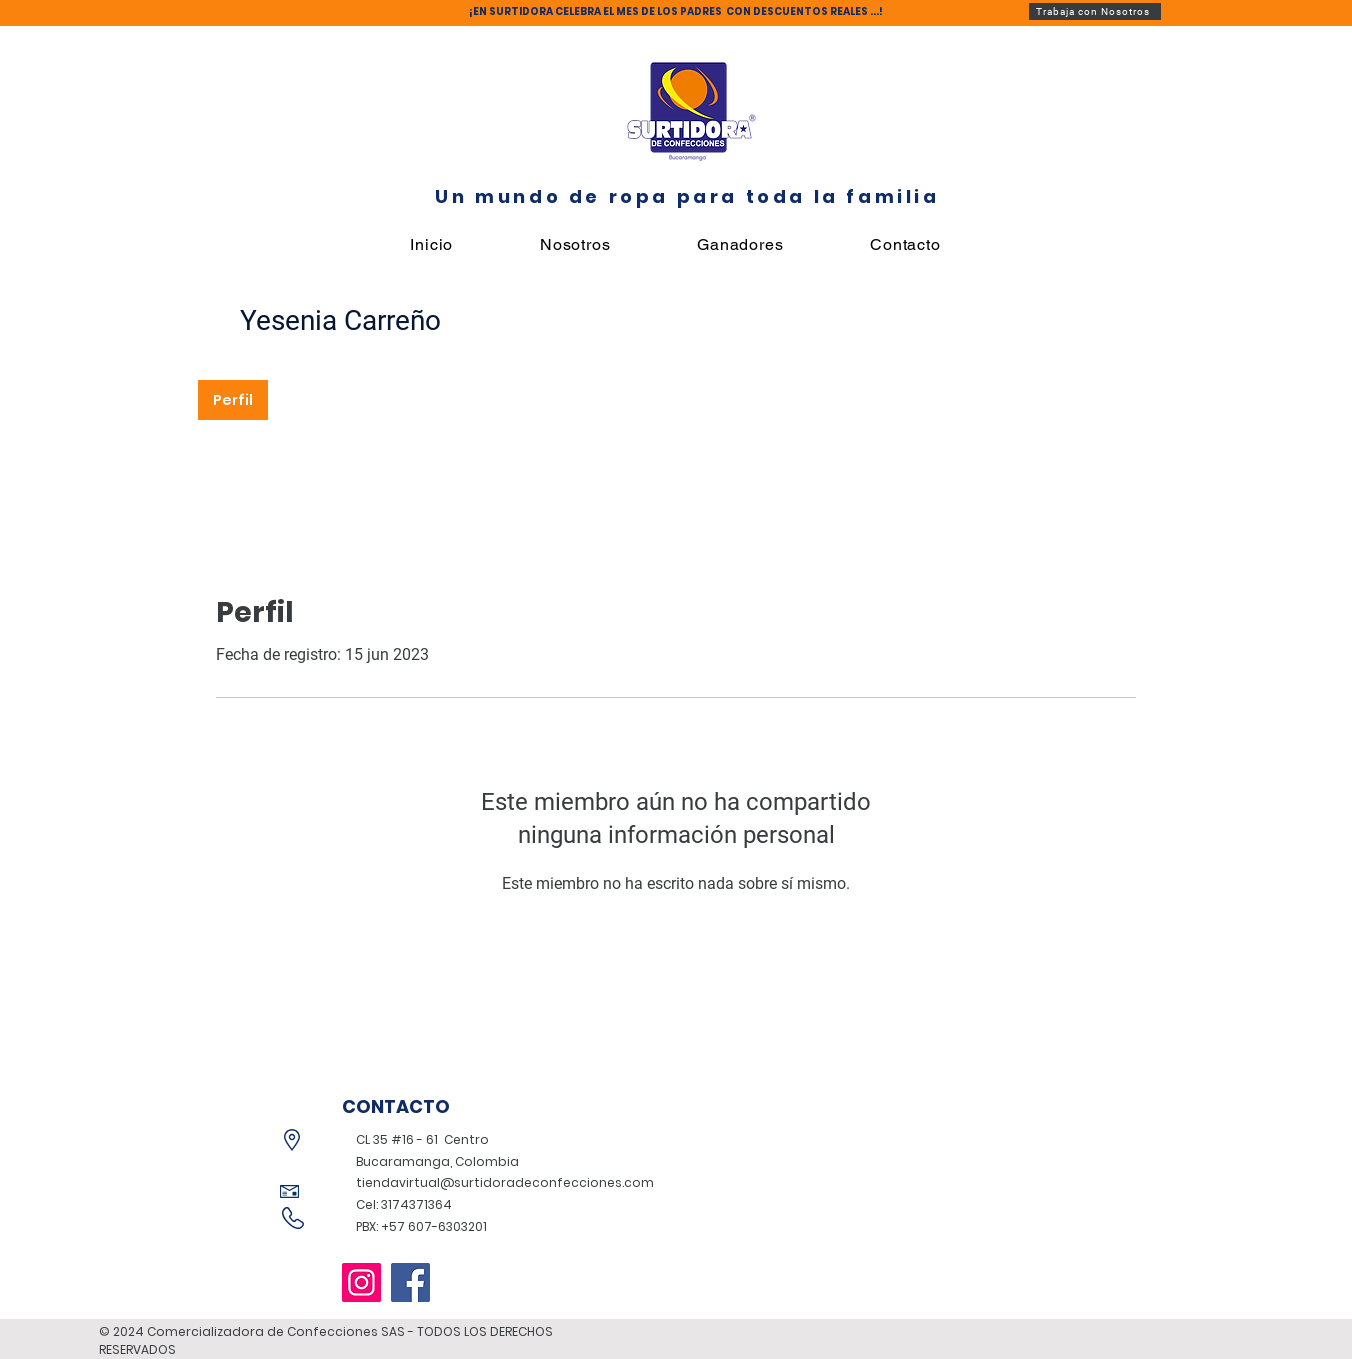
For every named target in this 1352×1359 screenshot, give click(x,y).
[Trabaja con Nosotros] (1095, 11)
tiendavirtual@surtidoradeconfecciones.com (505, 1182)
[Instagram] (361, 1282)
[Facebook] (410, 1282)
